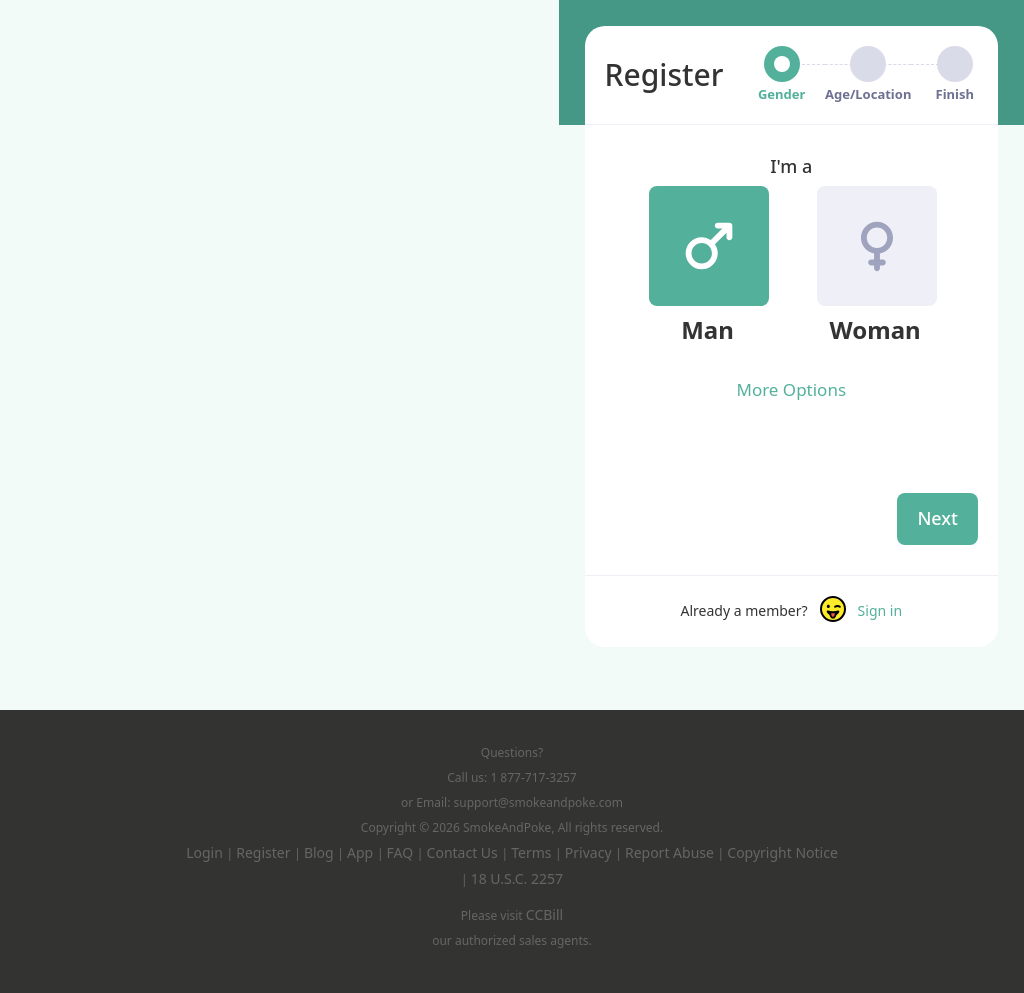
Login (206, 852)
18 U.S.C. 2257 (517, 878)
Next (937, 518)
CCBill (544, 914)
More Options (791, 389)
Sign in (880, 610)
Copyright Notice (782, 852)
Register (265, 852)
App (362, 852)
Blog (320, 852)
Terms (533, 852)
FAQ (402, 852)
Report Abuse (671, 852)
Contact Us (464, 852)
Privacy (590, 852)
